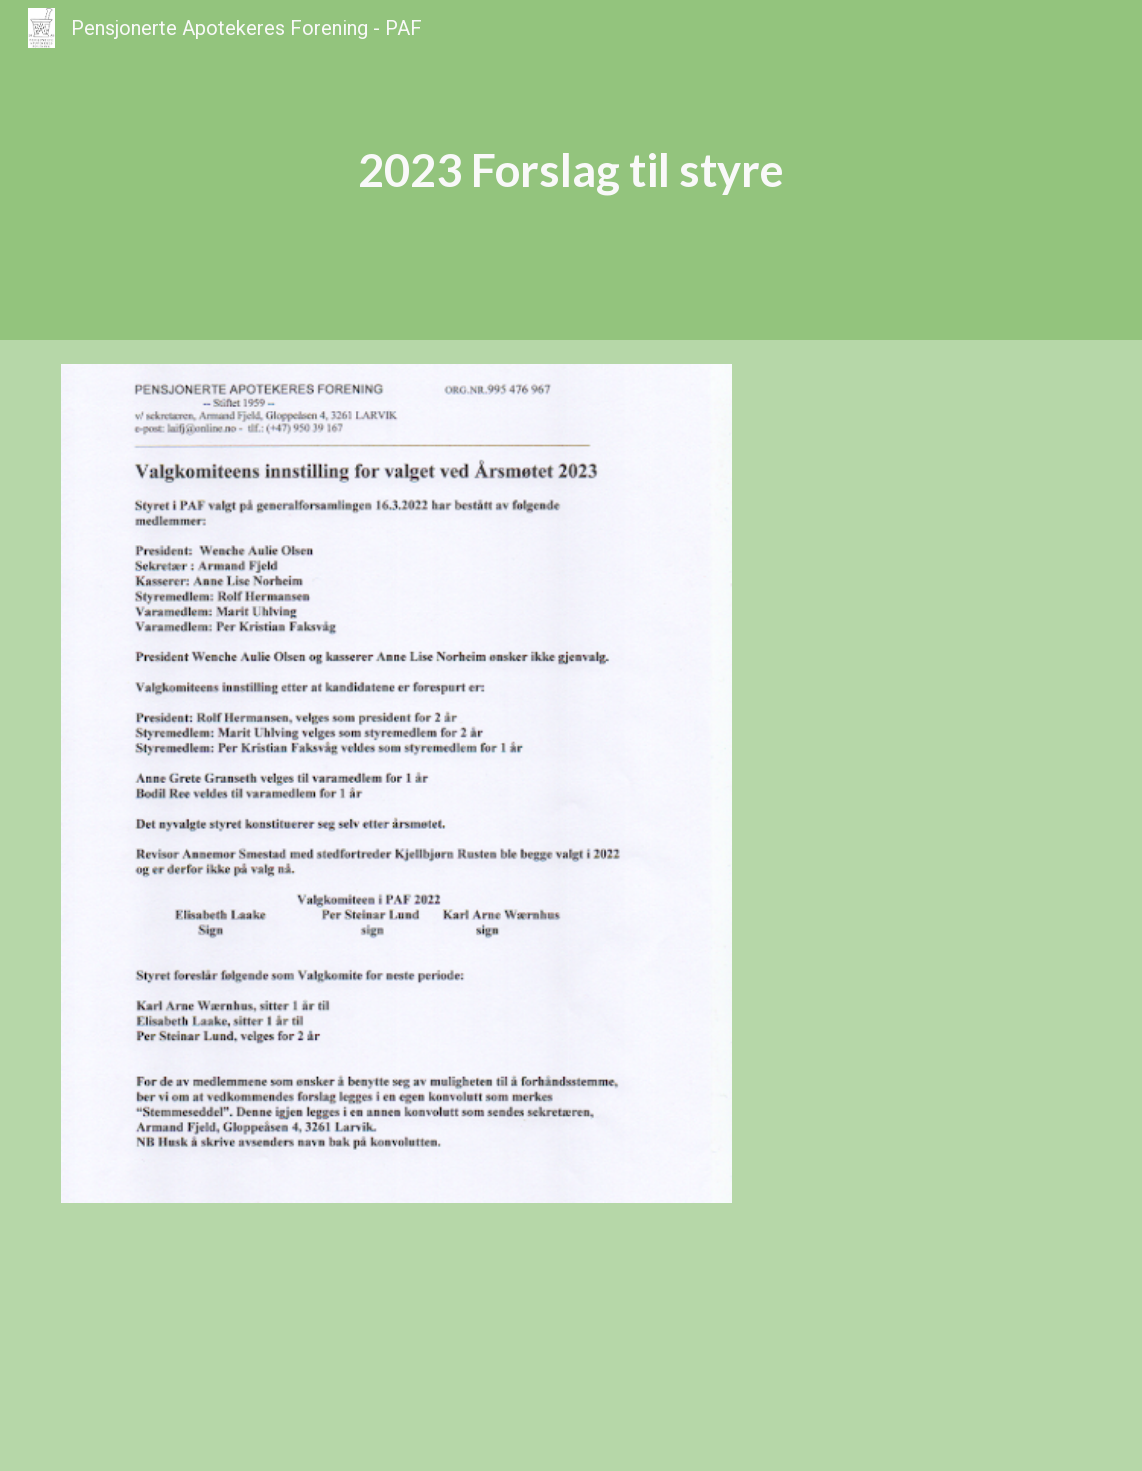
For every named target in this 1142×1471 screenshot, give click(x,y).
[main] (570, 170)
